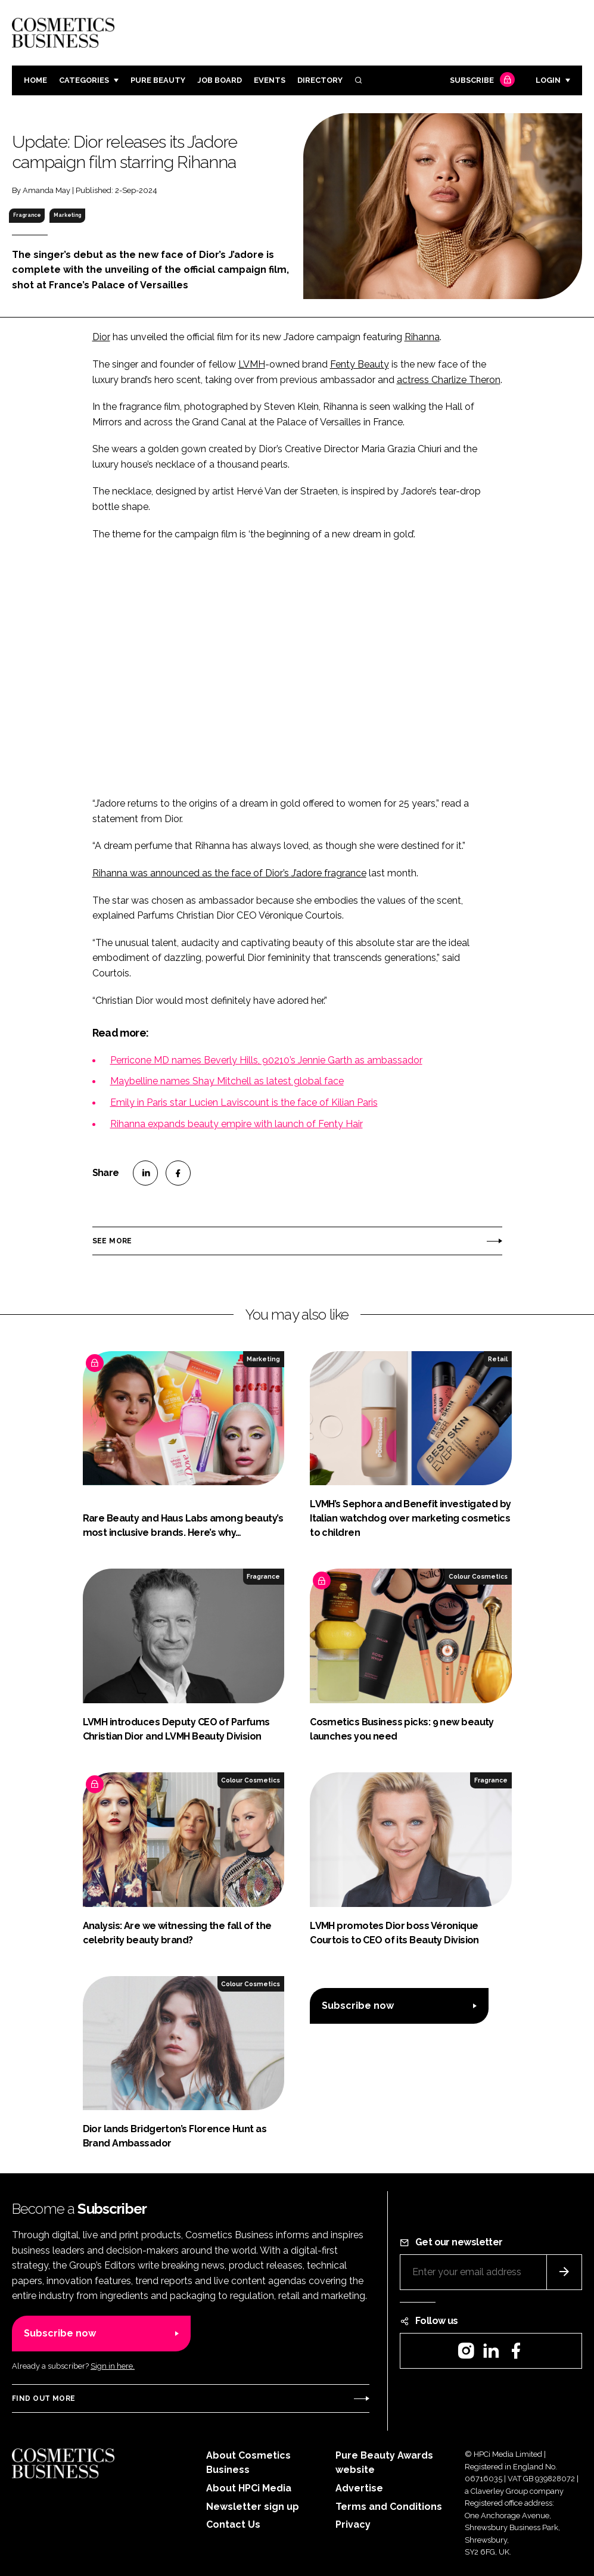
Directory (320, 80)
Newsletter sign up (252, 2506)
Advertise (359, 2488)
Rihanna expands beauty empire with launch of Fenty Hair (236, 1124)
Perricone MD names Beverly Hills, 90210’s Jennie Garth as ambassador (266, 1060)
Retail (498, 1358)
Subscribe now (358, 2005)
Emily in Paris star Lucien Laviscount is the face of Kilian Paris (244, 1102)
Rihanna (422, 337)
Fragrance (27, 215)
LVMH (251, 364)
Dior (101, 337)
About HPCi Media (248, 2488)
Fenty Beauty (359, 364)
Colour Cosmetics (478, 1576)
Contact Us (233, 2524)
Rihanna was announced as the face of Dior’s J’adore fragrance (229, 873)
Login (548, 80)
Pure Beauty (157, 80)
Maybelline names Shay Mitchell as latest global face (227, 1081)
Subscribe (481, 80)
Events (269, 80)
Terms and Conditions (388, 2506)
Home (35, 80)
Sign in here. (113, 2366)
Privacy (353, 2524)
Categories (84, 80)
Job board (219, 80)
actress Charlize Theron (448, 379)
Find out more (43, 2398)
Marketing (67, 215)
